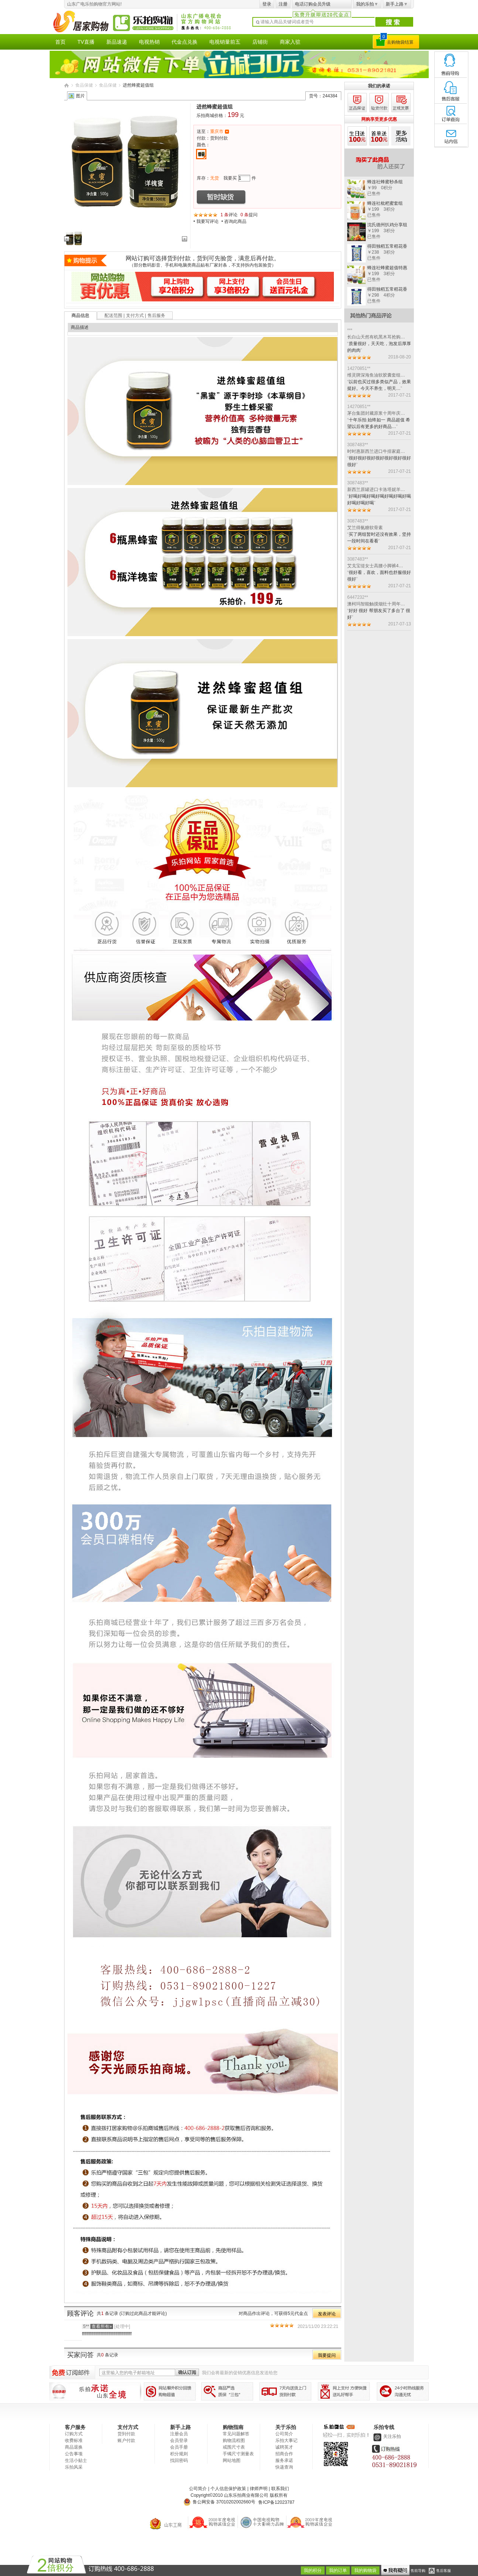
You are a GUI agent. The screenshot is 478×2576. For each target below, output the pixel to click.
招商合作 (284, 2453)
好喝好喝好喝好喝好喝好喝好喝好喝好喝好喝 (379, 499)
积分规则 (179, 2453)
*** (349, 330)
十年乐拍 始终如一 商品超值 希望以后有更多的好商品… (378, 423)
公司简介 (284, 2433)
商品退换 (74, 2447)
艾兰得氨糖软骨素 (365, 527)
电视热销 (149, 42)
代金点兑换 (184, 42)
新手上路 (397, 4)
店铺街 (260, 42)
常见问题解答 (236, 2433)
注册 (283, 4)
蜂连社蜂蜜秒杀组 (385, 181)
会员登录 (179, 2440)
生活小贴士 (76, 2460)
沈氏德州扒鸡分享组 (387, 224)
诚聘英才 (284, 2447)
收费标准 (74, 2440)
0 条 (244, 214)
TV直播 (85, 42)
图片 (80, 95)
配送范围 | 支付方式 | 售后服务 (134, 315)
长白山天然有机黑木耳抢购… (376, 337)
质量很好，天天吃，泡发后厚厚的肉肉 (379, 347)
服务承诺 (284, 2460)
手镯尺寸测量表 (238, 2453)
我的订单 (338, 2570)
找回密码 (179, 2460)
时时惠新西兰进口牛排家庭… (376, 451)
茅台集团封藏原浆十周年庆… (376, 413)
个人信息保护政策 (228, 2488)
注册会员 (179, 2433)
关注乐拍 (386, 2436)
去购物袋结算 (400, 42)
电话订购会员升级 (313, 4)
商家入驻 (290, 42)
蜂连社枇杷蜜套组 (385, 203)
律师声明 (259, 2488)
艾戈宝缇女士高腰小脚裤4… (375, 565)
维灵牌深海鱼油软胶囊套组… (376, 375)
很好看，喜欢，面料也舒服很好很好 (379, 576)
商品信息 (80, 315)
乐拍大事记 (286, 2440)
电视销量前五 (224, 42)
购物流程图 (234, 2440)
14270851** (359, 368)
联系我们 (280, 2488)
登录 (266, 4)
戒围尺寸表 (234, 2447)
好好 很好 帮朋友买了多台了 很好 (378, 614)
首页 (60, 42)
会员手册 (179, 2447)
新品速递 (116, 42)
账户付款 (126, 2440)
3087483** (357, 444)
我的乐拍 (367, 4)
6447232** (357, 597)
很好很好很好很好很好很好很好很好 (379, 461)
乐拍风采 (74, 2467)
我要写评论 (207, 221)
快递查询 (284, 2467)
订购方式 (74, 2433)
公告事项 (74, 2453)
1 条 (224, 214)
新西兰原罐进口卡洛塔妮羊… (376, 489)
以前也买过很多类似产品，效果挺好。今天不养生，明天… (379, 385)
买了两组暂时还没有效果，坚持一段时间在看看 (379, 538)
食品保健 (84, 85)
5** (97, 2326)
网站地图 (231, 2460)
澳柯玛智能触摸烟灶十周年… (376, 604)
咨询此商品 (235, 221)
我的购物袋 (365, 2570)
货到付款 (126, 2433)
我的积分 (313, 2570)
